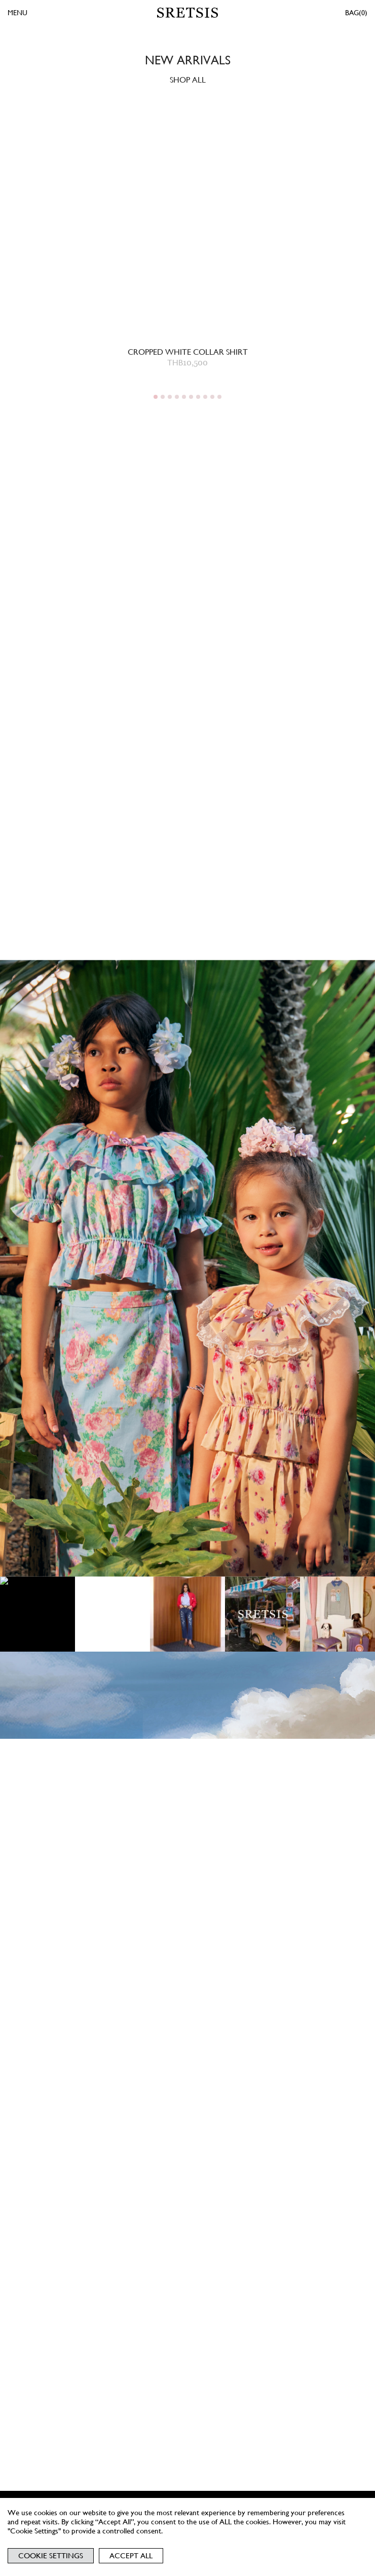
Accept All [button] (131, 2556)
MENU (17, 13)
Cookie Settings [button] (50, 2556)
